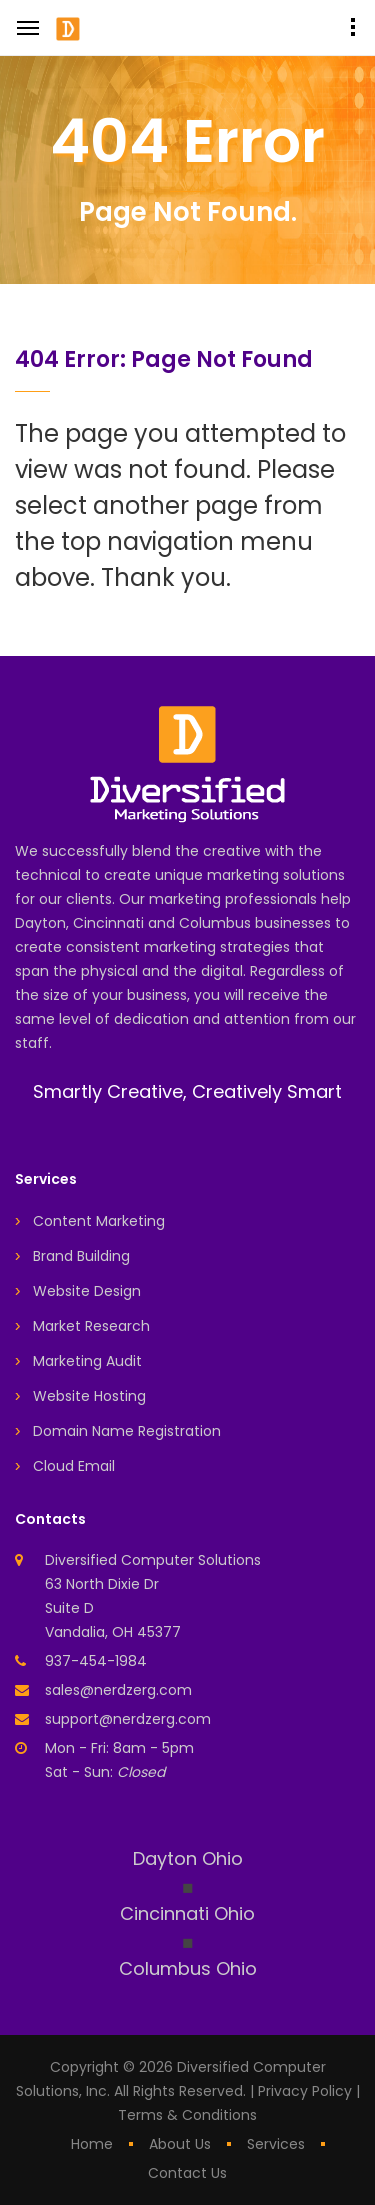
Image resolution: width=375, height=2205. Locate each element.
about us (180, 2144)
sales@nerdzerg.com (118, 1690)
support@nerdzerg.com (128, 1719)
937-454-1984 (96, 1661)
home (92, 2144)
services (276, 2144)
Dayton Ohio (188, 1858)
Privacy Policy (305, 2091)
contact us (187, 2173)
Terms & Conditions (187, 2115)
